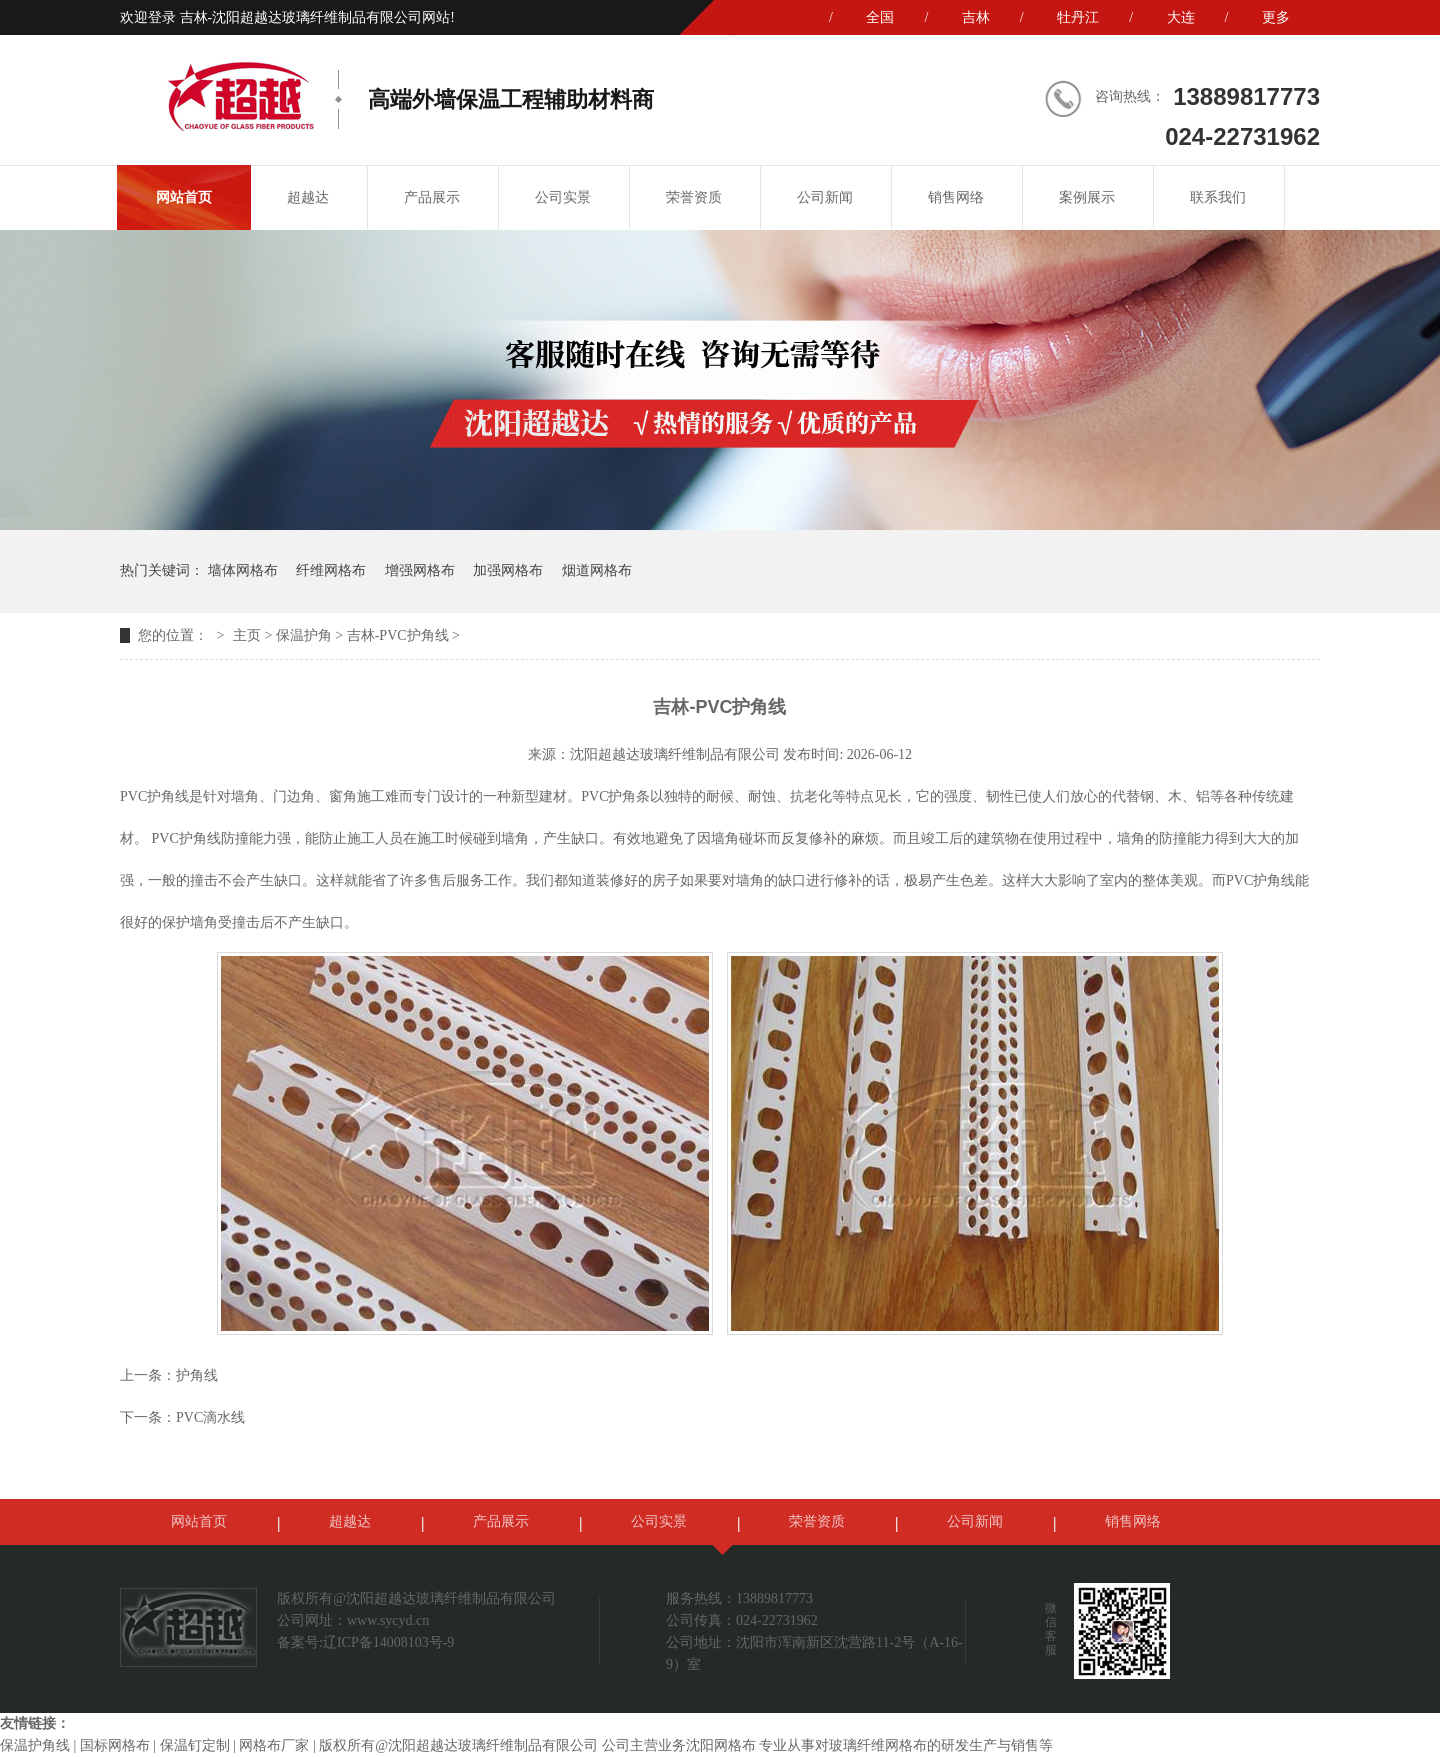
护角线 (197, 1375)
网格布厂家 (274, 1745)
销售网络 (956, 197)
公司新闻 (825, 197)
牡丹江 (1078, 17)
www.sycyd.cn (388, 1620)
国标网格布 (115, 1745)
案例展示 (1087, 197)
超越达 (308, 197)
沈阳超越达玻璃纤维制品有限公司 (675, 754)
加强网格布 (508, 570)
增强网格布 (420, 570)
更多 (1276, 17)
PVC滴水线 (210, 1417)
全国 (880, 17)
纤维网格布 (331, 570)
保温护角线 (35, 1745)
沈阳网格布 (721, 1745)
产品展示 (432, 197)
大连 (1181, 17)
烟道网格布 (597, 570)
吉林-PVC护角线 (398, 635)
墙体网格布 (243, 570)
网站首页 (184, 197)
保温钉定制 (195, 1745)
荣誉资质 (694, 197)
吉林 (976, 17)
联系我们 (1218, 197)
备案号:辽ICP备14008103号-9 (365, 1642)
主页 (247, 635)
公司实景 (563, 197)
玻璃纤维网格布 (878, 1745)
